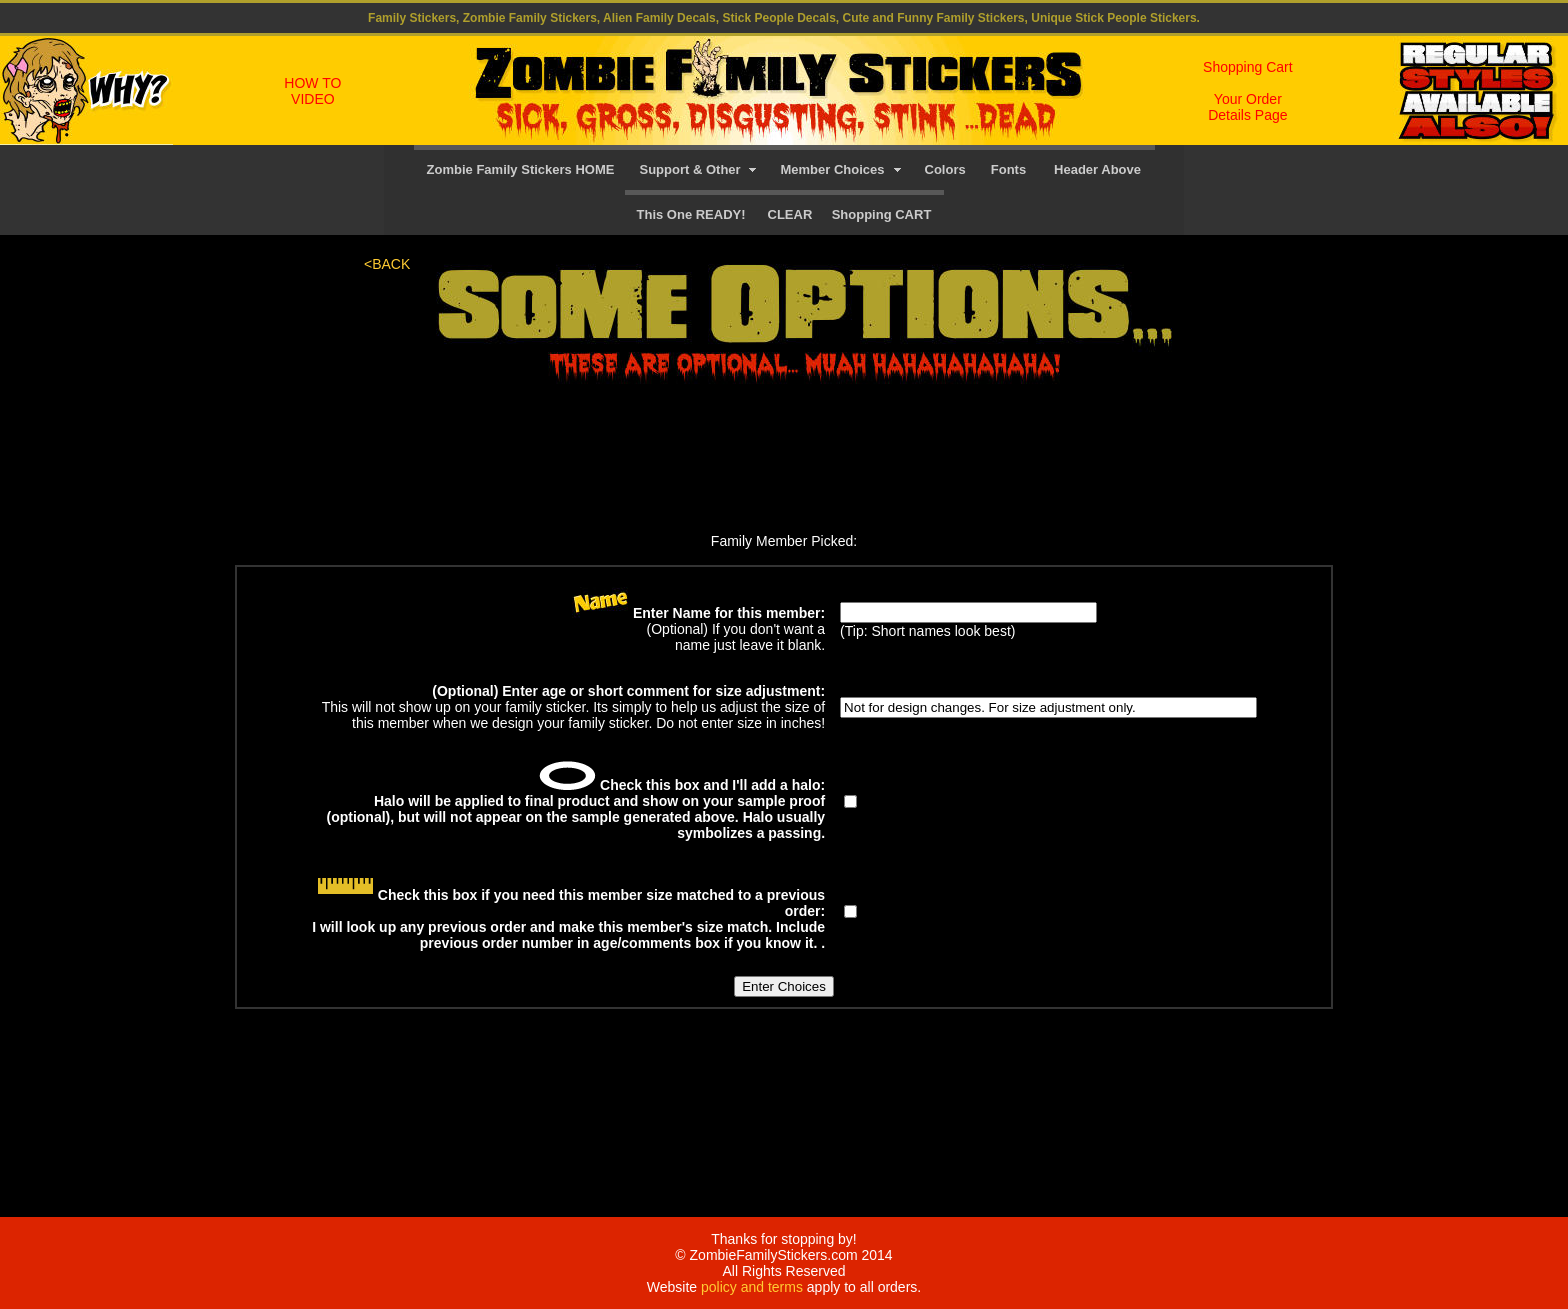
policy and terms (752, 1287)
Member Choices (832, 169)
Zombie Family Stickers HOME (521, 169)
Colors (945, 169)
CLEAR (790, 214)
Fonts (1008, 169)
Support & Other (694, 169)
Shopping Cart (1248, 67)
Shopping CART (882, 214)
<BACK (387, 264)
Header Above (1097, 169)
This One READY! (691, 214)
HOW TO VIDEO (312, 91)
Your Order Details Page (1247, 107)
